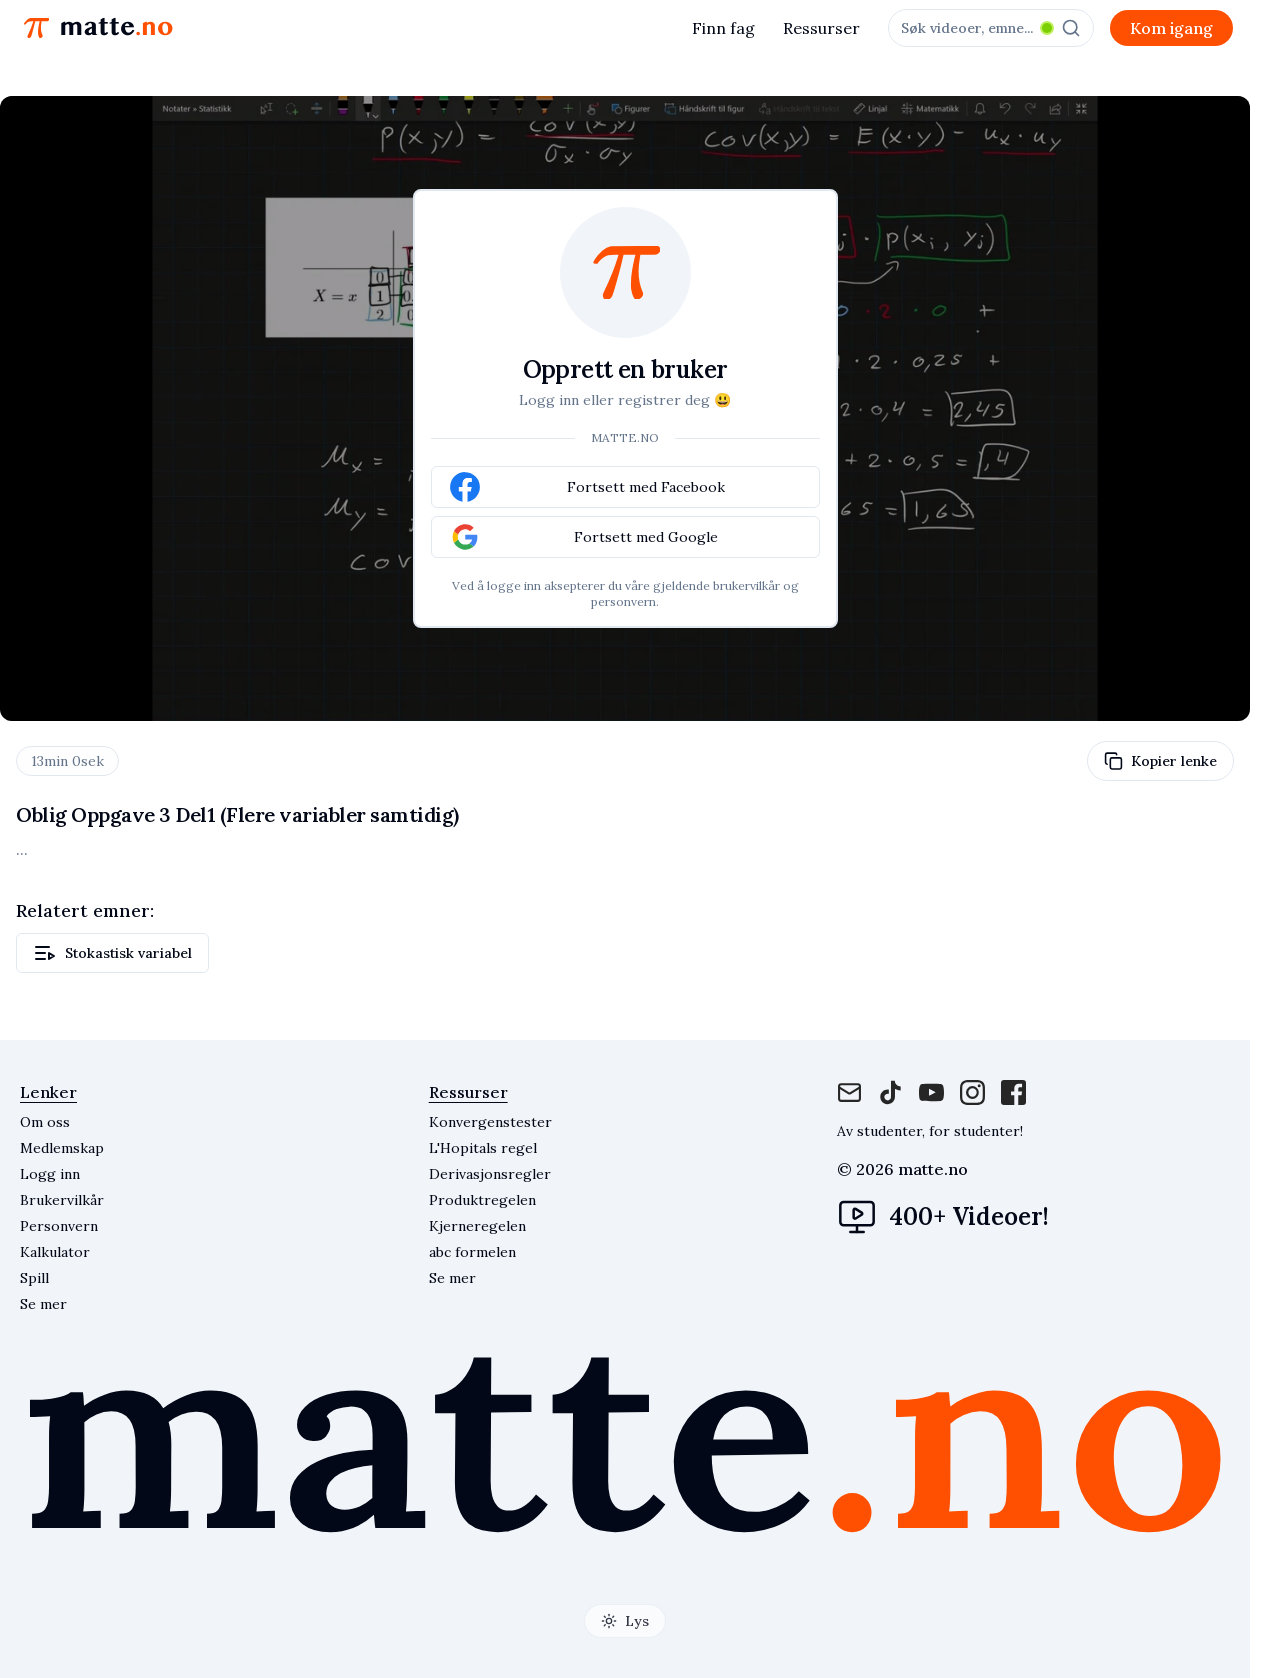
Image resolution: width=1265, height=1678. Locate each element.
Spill (34, 1278)
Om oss (45, 1122)
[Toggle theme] (625, 1621)
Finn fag (723, 28)
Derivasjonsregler (490, 1174)
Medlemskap (62, 1148)
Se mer (452, 1278)
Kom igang (1171, 28)
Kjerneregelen (477, 1226)
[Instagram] (931, 1092)
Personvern (59, 1226)
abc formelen (472, 1252)
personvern (623, 601)
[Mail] (849, 1092)
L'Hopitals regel (483, 1148)
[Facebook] (890, 1092)
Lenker (48, 1092)
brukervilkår (746, 585)
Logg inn (50, 1174)
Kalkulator (55, 1252)
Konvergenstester (490, 1122)
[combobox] (991, 28)
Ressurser (821, 28)
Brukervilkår (62, 1200)
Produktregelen (482, 1200)
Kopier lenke (1160, 761)
